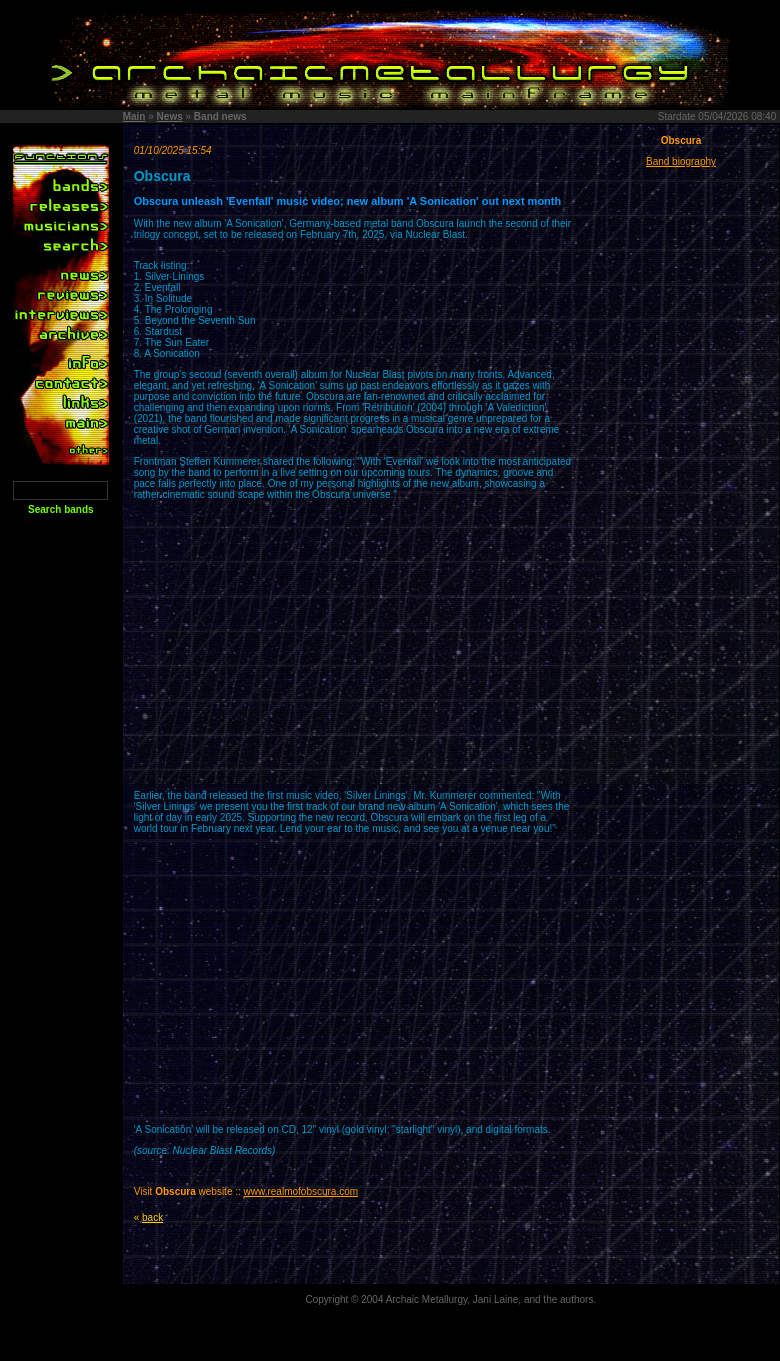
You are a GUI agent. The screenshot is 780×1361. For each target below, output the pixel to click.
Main (134, 116)
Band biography (681, 161)
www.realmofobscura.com (301, 1191)
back (152, 1217)
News (170, 116)
